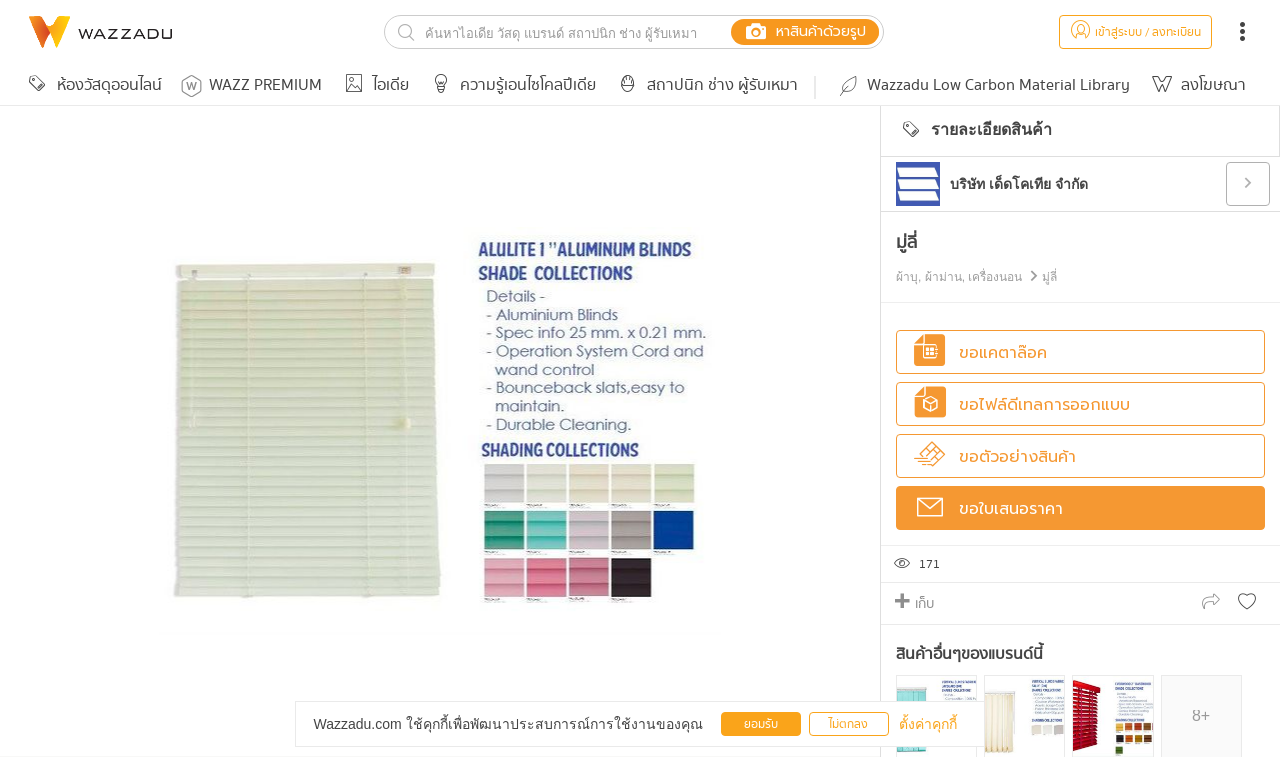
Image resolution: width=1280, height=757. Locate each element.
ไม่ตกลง (848, 724)
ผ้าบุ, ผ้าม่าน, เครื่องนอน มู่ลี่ (976, 277)
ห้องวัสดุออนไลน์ (92, 85)
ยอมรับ (761, 724)
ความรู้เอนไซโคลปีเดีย (510, 85)
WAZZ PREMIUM (251, 85)
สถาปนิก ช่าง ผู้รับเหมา (705, 85)
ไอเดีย (373, 85)
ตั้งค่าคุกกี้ (928, 724)
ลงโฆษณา (1196, 85)
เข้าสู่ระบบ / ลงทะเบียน (1135, 32)
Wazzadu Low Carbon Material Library (983, 85)
